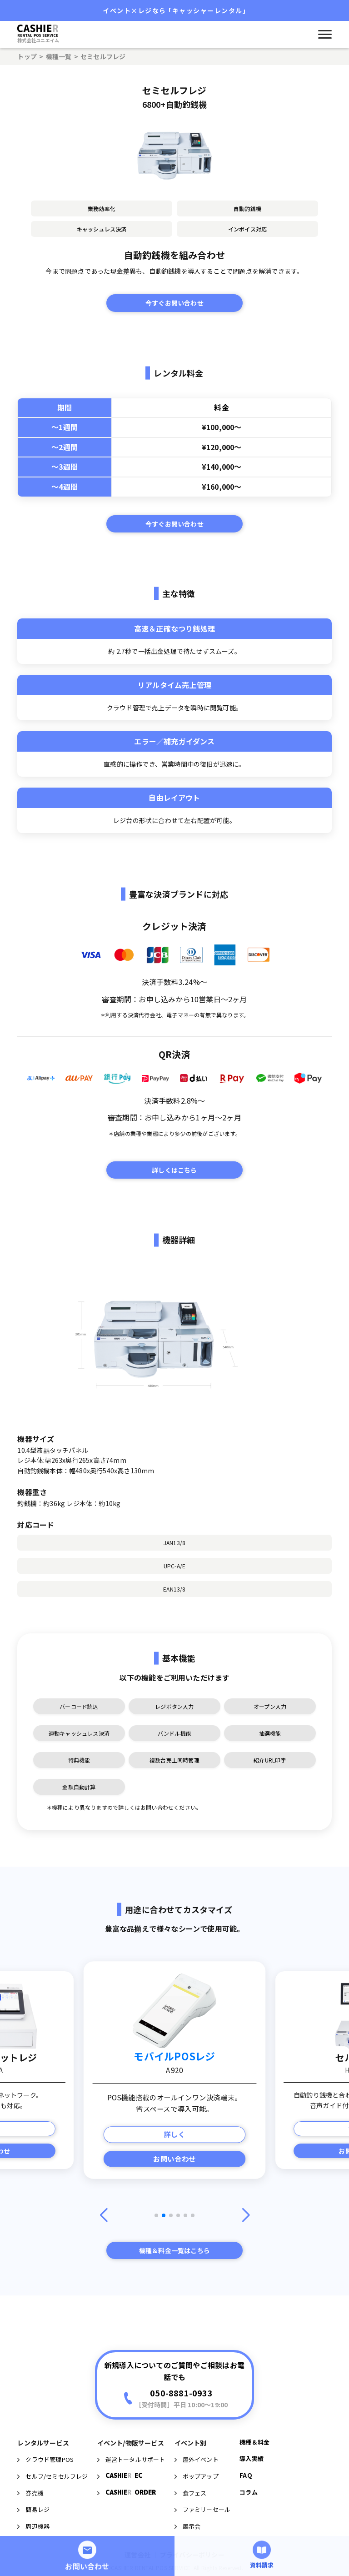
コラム (248, 2539)
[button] (156, 2215)
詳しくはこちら (174, 1170)
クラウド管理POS (45, 2506)
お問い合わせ (174, 2159)
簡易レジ (33, 2556)
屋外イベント (196, 2506)
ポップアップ (196, 2523)
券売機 (30, 2540)
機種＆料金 (254, 2489)
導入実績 (251, 2505)
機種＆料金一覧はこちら (174, 2250)
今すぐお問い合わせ (174, 302)
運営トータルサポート (131, 2506)
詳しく (174, 2134)
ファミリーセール (202, 2556)
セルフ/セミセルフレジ (52, 2523)
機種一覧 (59, 56)
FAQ (245, 2522)
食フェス (190, 2540)
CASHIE (119, 2523)
